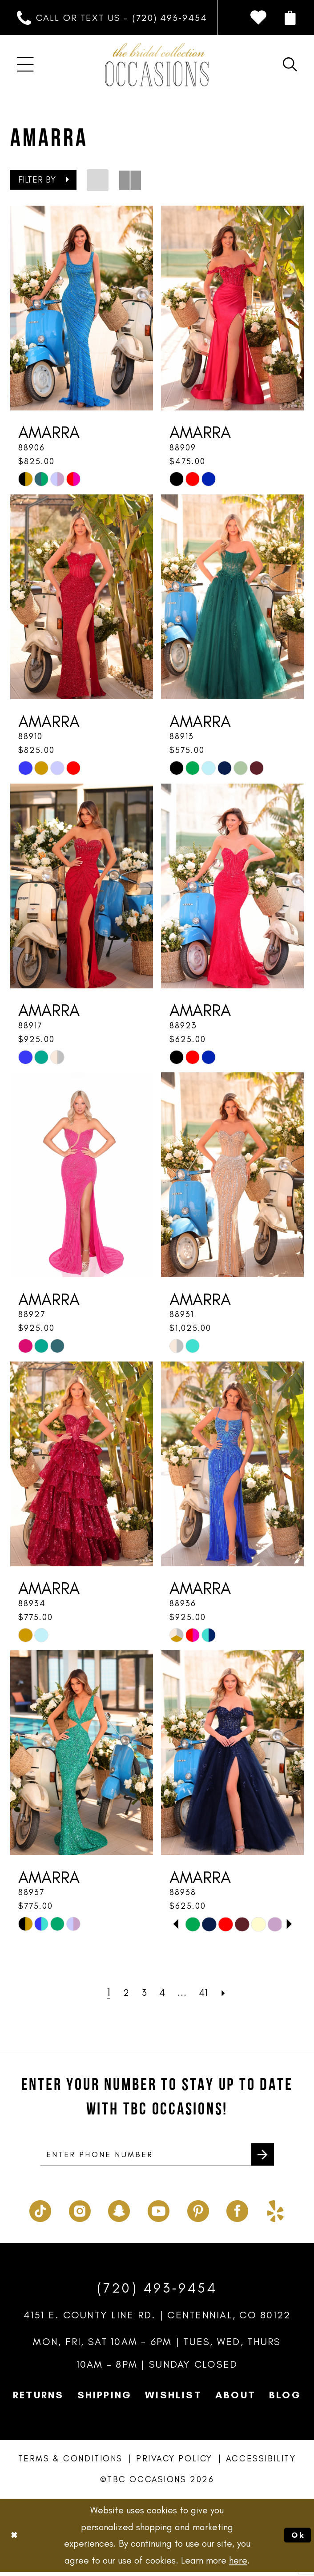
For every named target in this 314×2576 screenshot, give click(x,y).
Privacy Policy (174, 2462)
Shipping (104, 2399)
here (238, 2564)
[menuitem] (111, 18)
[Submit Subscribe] (260, 2156)
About (235, 2399)
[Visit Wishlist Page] (258, 18)
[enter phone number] (157, 2157)
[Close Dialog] (15, 2539)
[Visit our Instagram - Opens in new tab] (79, 2212)
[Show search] (290, 64)
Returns (38, 2399)
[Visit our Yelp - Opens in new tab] (275, 2212)
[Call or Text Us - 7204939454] (111, 18)
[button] (290, 18)
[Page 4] (161, 1992)
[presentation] (81, 308)
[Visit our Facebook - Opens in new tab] (237, 2212)
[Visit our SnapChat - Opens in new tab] (119, 2212)
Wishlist (173, 2399)
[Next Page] (231, 1992)
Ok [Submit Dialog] (296, 2538)
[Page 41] (208, 1992)
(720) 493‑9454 (157, 2291)
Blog (285, 2399)
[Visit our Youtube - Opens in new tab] (158, 2212)
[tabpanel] (193, 1924)
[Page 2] (121, 1992)
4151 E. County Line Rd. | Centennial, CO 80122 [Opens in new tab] (157, 2319)
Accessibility (261, 2462)
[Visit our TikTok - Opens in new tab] (40, 2212)
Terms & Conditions (70, 2462)
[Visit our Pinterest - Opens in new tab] (198, 2212)
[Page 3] (141, 1992)
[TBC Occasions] (157, 64)
